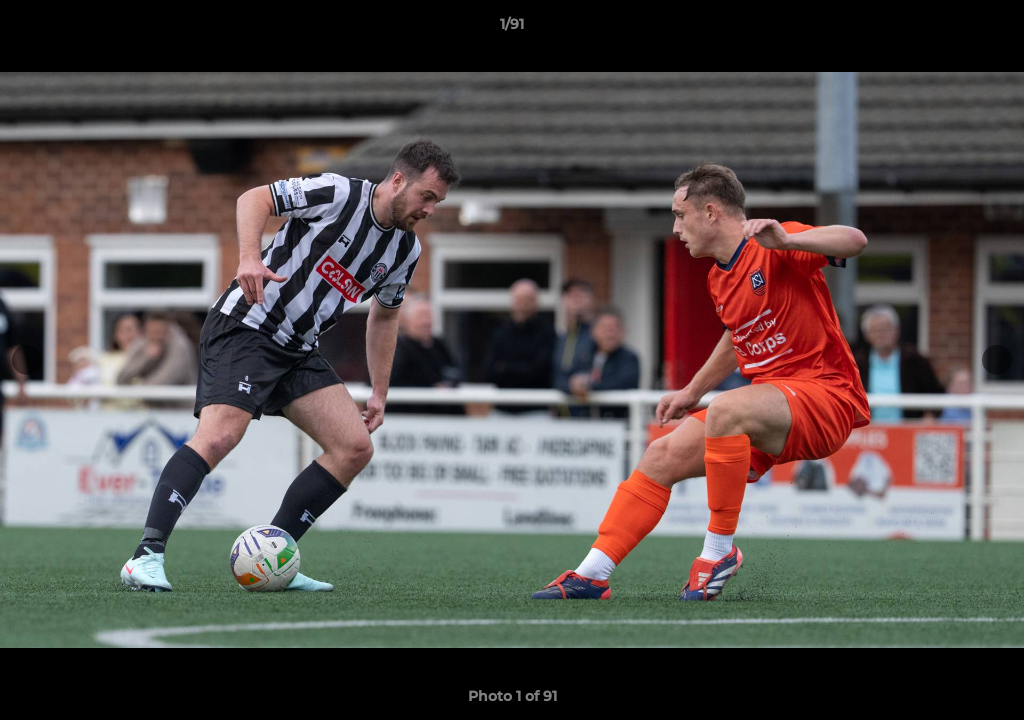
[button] (988, 29)
